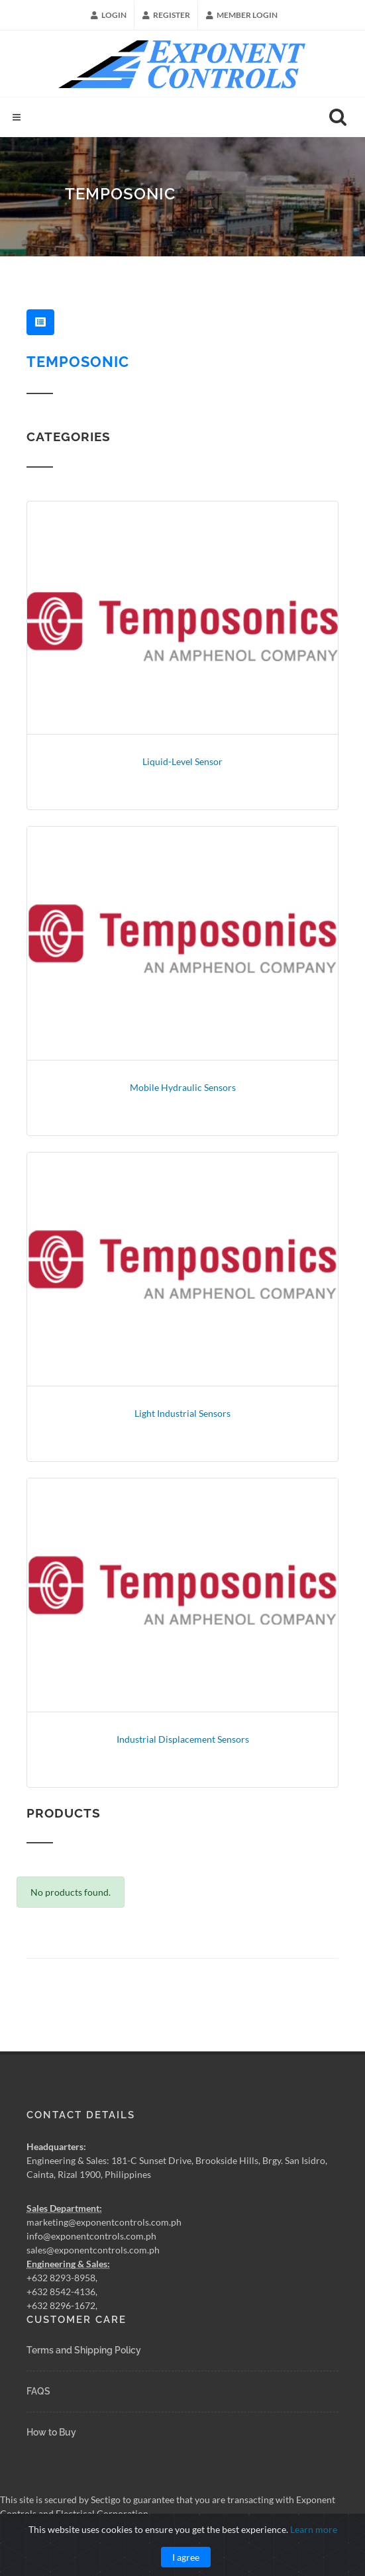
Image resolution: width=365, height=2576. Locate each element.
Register (166, 15)
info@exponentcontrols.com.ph (91, 2235)
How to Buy (51, 2432)
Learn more (313, 2529)
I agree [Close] (185, 2557)
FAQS (38, 2391)
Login (109, 15)
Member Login (242, 15)
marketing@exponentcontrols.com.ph (104, 2222)
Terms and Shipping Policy (83, 2350)
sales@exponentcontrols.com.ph (93, 2249)
